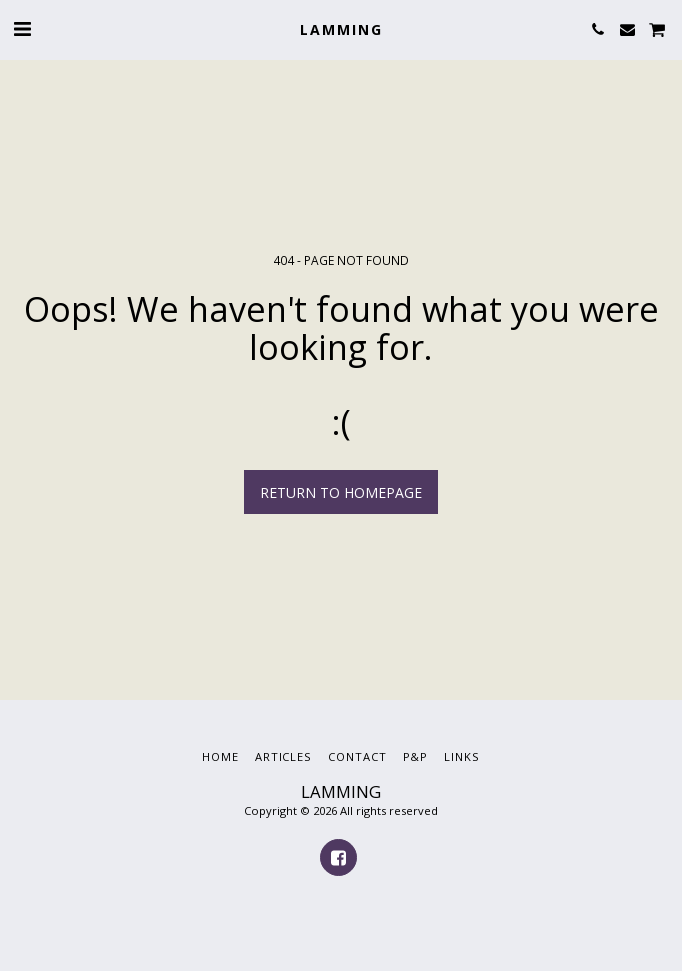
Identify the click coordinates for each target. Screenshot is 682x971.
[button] (22, 28)
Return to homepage (341, 492)
